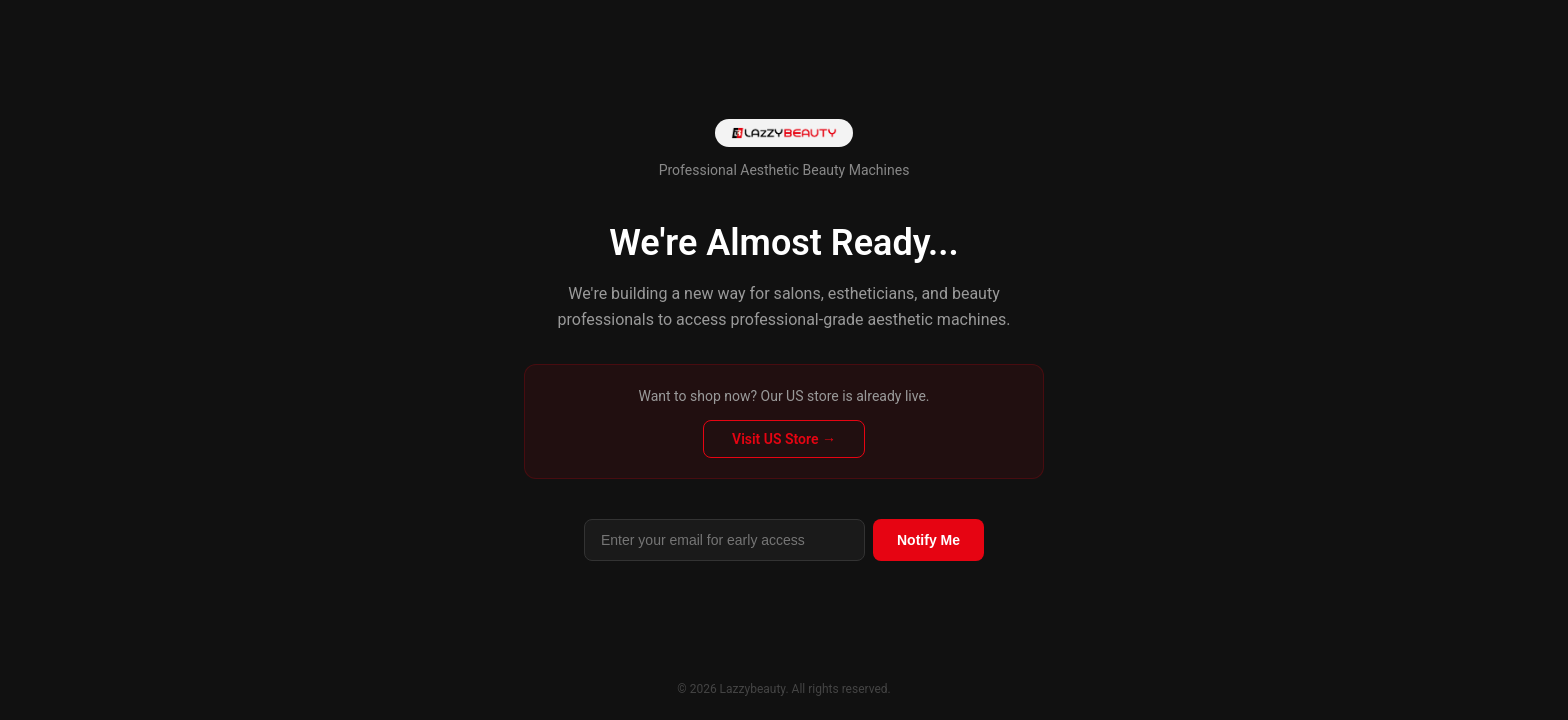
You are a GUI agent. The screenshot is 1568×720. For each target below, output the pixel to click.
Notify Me (928, 540)
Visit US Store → (784, 439)
